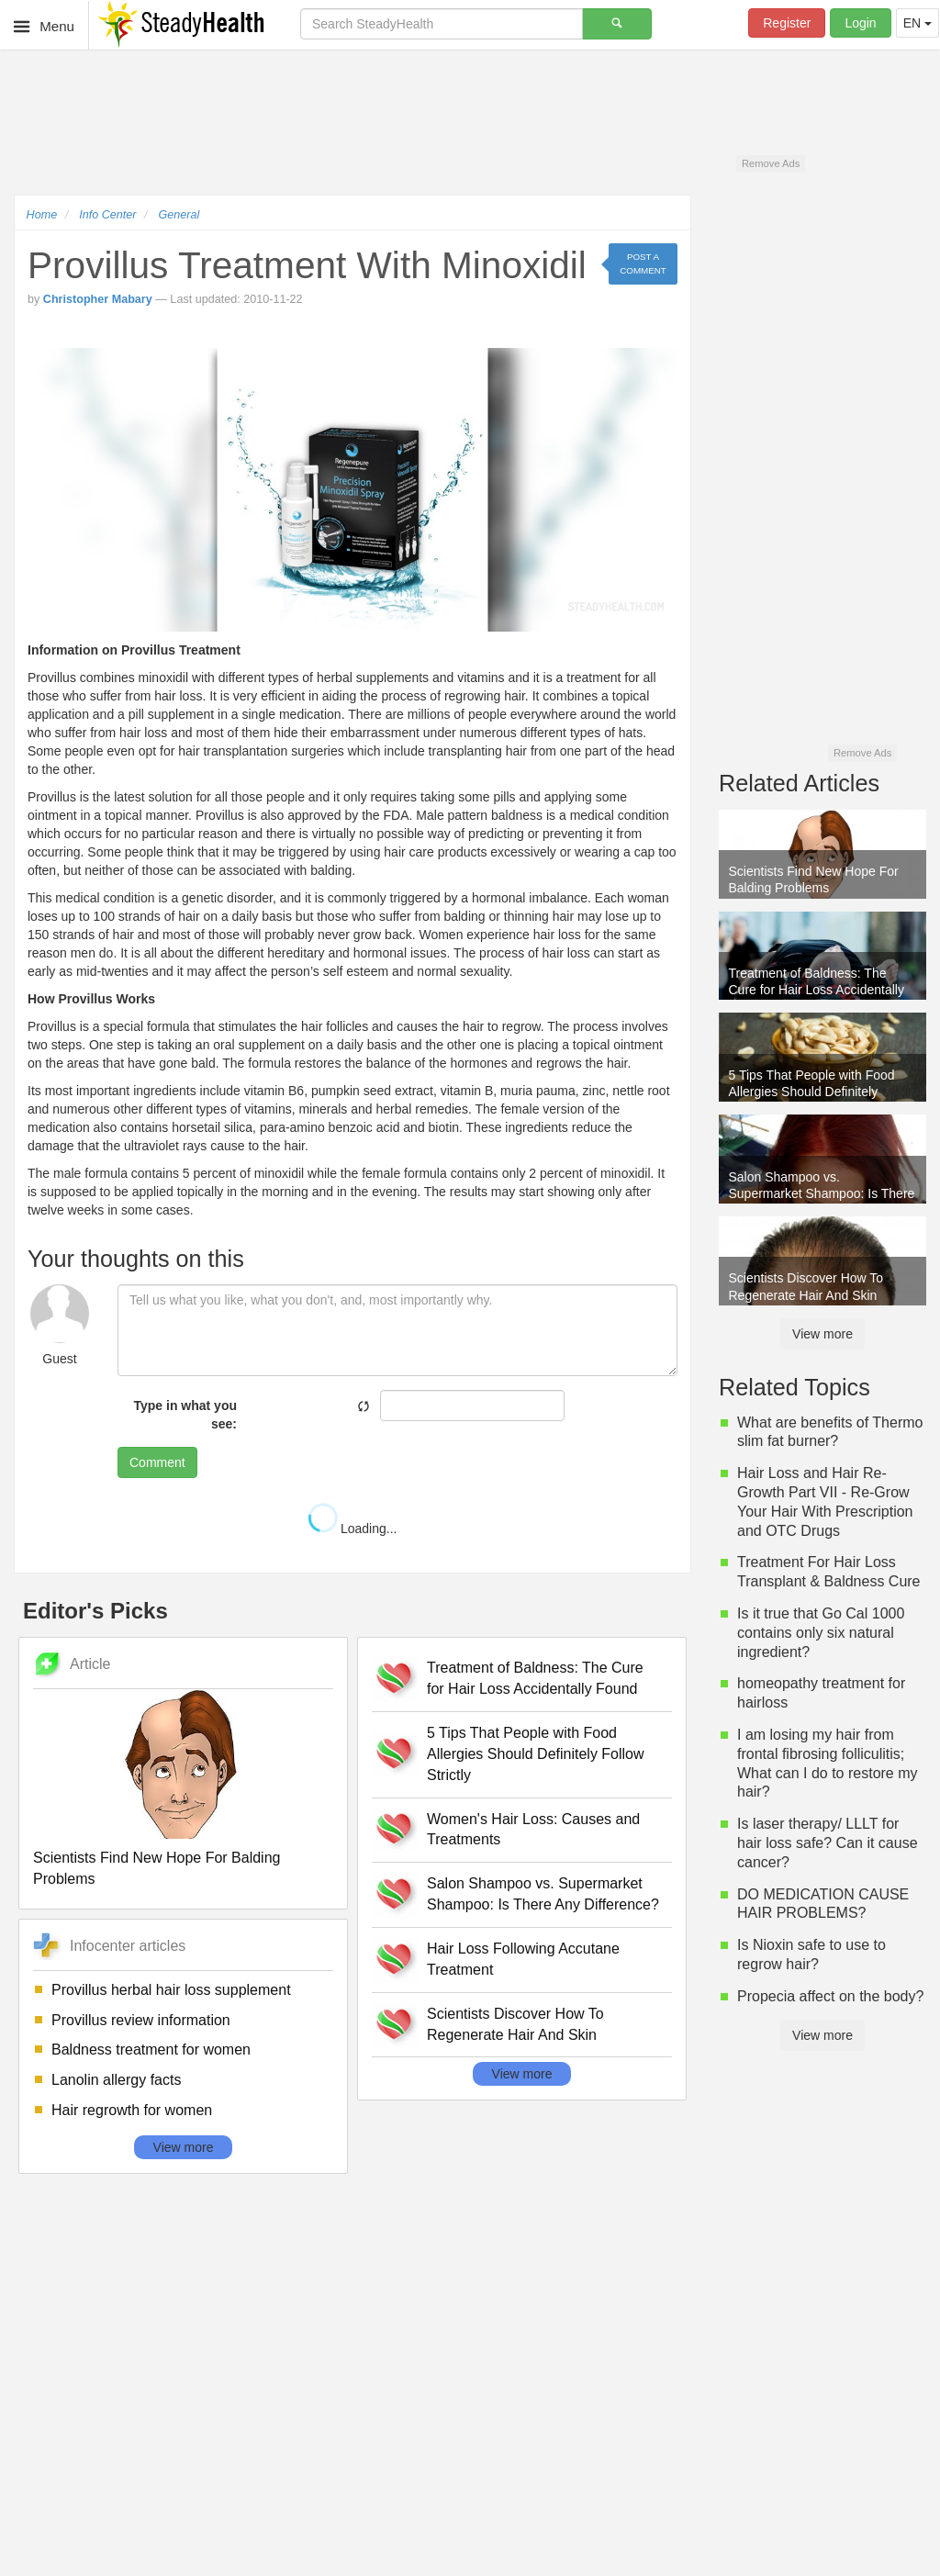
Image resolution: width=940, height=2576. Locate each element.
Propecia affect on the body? (830, 1996)
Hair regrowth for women (131, 2110)
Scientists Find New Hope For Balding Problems (156, 1868)
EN (917, 23)
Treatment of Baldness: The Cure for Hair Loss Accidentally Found (535, 1678)
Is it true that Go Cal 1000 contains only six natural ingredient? (820, 1633)
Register (787, 23)
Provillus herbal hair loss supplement (171, 1990)
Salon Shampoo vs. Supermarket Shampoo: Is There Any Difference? (543, 1894)
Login (860, 23)
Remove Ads (771, 163)
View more (183, 2147)
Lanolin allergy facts (116, 2080)
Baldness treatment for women (151, 2049)
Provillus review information (140, 2020)
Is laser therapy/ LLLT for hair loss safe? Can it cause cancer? (827, 1843)
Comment (157, 1462)
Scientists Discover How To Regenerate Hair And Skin (515, 2024)
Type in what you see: (185, 1414)
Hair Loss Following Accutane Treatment (523, 1959)
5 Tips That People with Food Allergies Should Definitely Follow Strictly (535, 1754)
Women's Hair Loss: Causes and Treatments (533, 1829)
